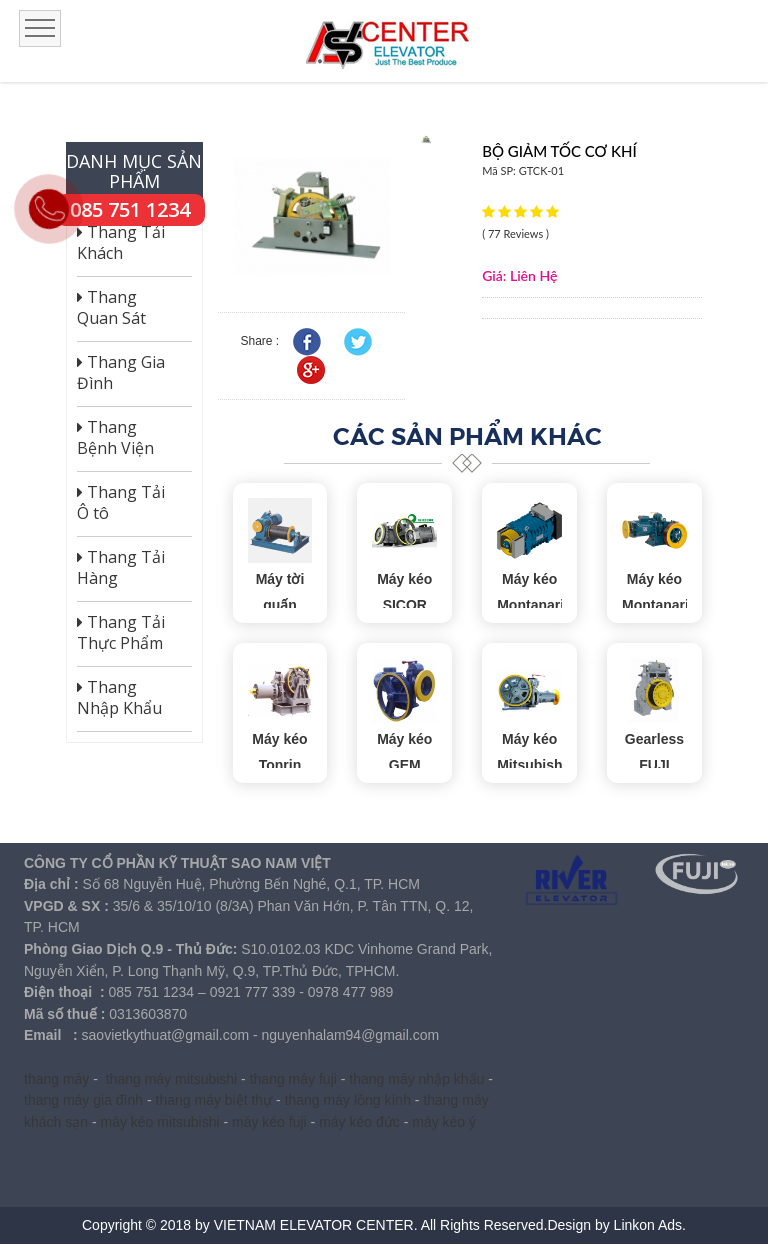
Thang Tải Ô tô (121, 503)
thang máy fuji (293, 1079)
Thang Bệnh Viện (115, 438)
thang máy (56, 1079)
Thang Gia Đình (121, 373)
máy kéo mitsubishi (160, 1122)
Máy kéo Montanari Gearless (530, 605)
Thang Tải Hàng (121, 568)
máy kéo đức (359, 1122)
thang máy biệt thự (214, 1100)
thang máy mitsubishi (172, 1079)
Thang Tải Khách (121, 243)
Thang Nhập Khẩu (119, 698)
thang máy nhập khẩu (416, 1079)
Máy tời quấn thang (280, 605)
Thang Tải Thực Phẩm (121, 633)
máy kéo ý (444, 1122)
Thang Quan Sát (111, 308)
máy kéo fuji (269, 1122)
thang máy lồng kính (348, 1100)
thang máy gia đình (83, 1100)
